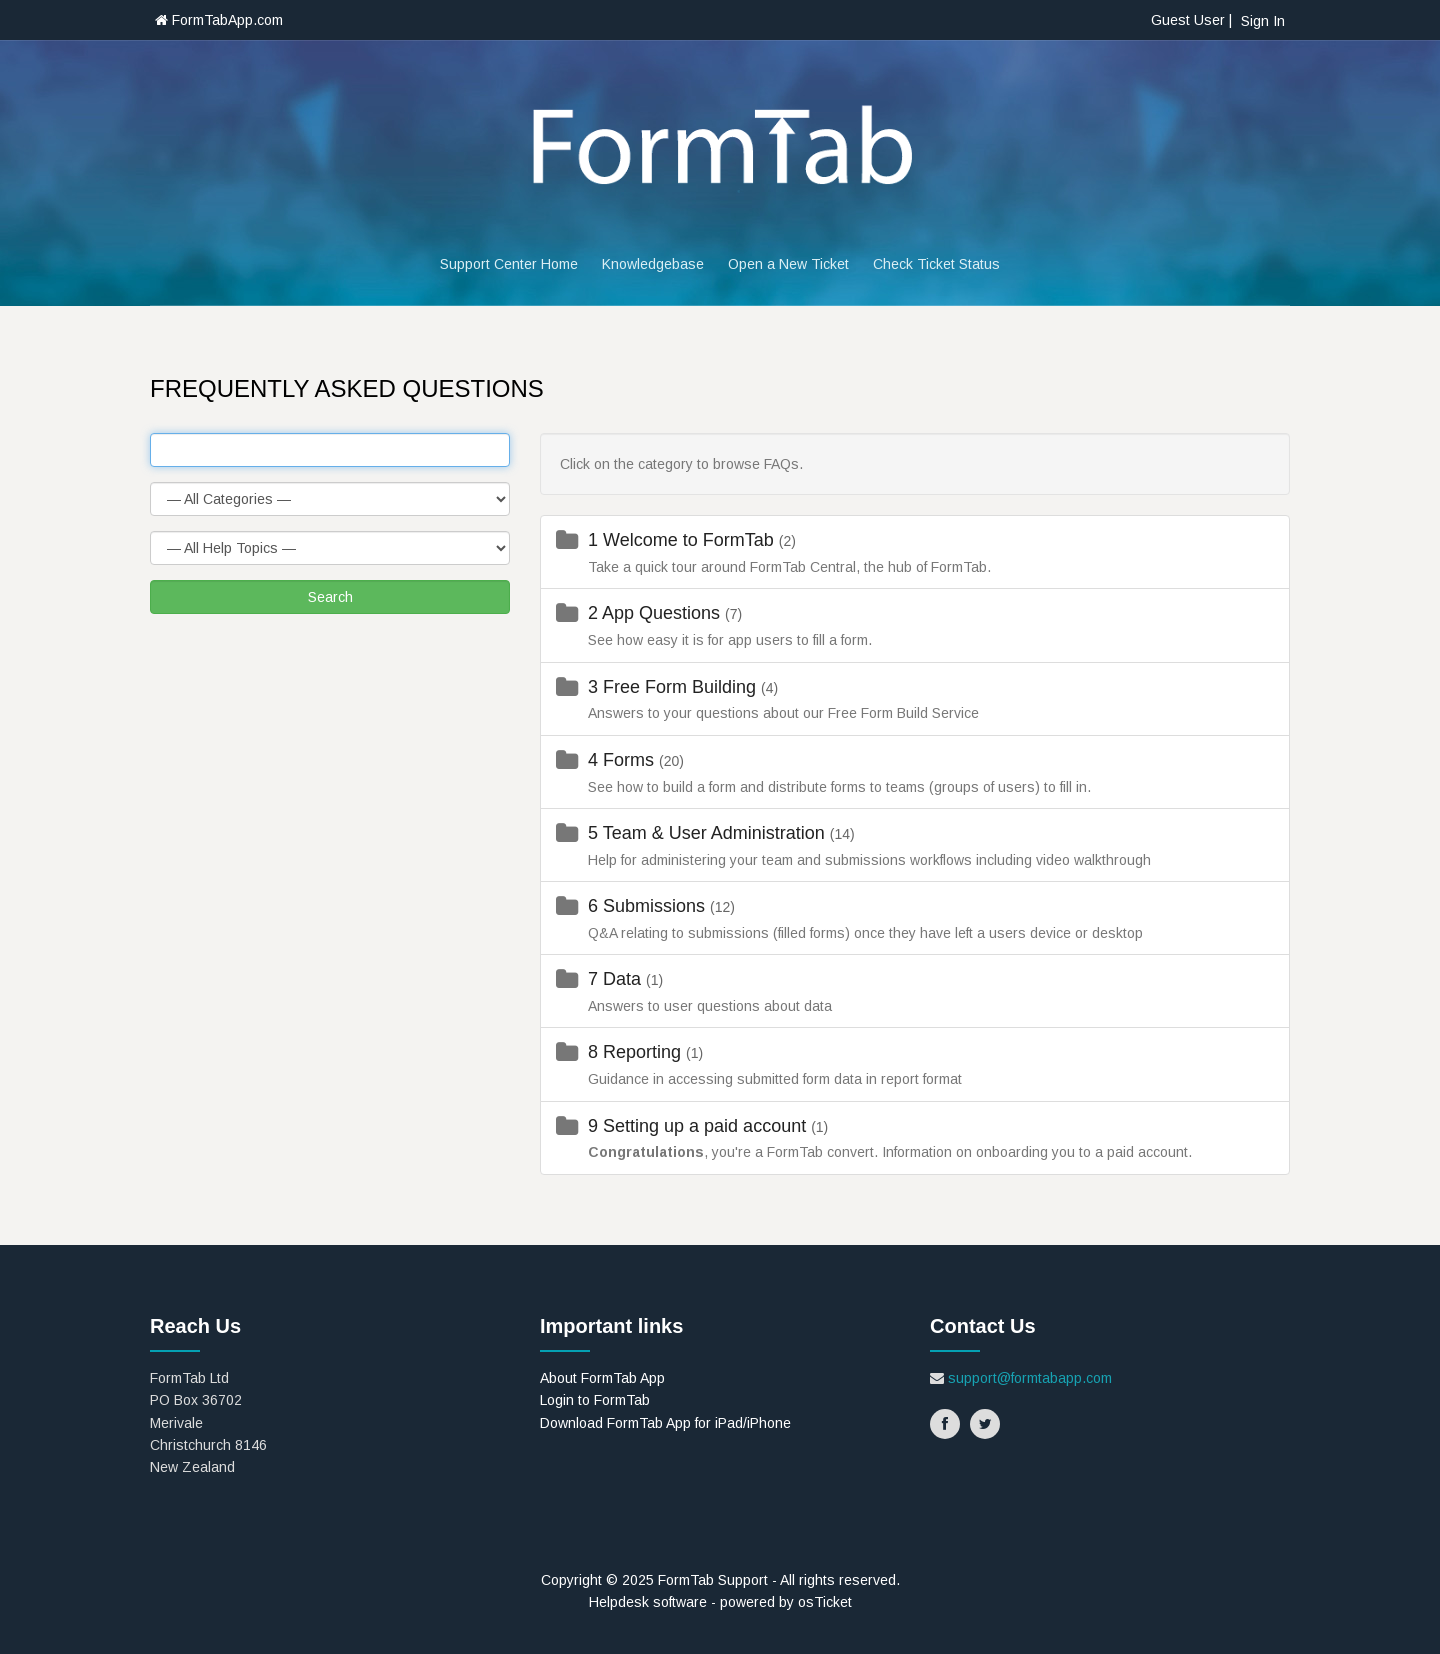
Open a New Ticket (788, 264)
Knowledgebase (653, 264)
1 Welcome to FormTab (683, 540)
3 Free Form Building (674, 687)
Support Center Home (509, 264)
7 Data (617, 979)
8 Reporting (637, 1052)
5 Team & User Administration (709, 833)
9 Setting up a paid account (699, 1126)
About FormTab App (602, 1378)
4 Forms (623, 760)
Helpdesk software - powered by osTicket (720, 1602)
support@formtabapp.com (1030, 1378)
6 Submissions (649, 906)
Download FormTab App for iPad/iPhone (665, 1423)
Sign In (1263, 21)
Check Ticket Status (936, 264)
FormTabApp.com (219, 20)
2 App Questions (656, 613)
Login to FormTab (595, 1400)
